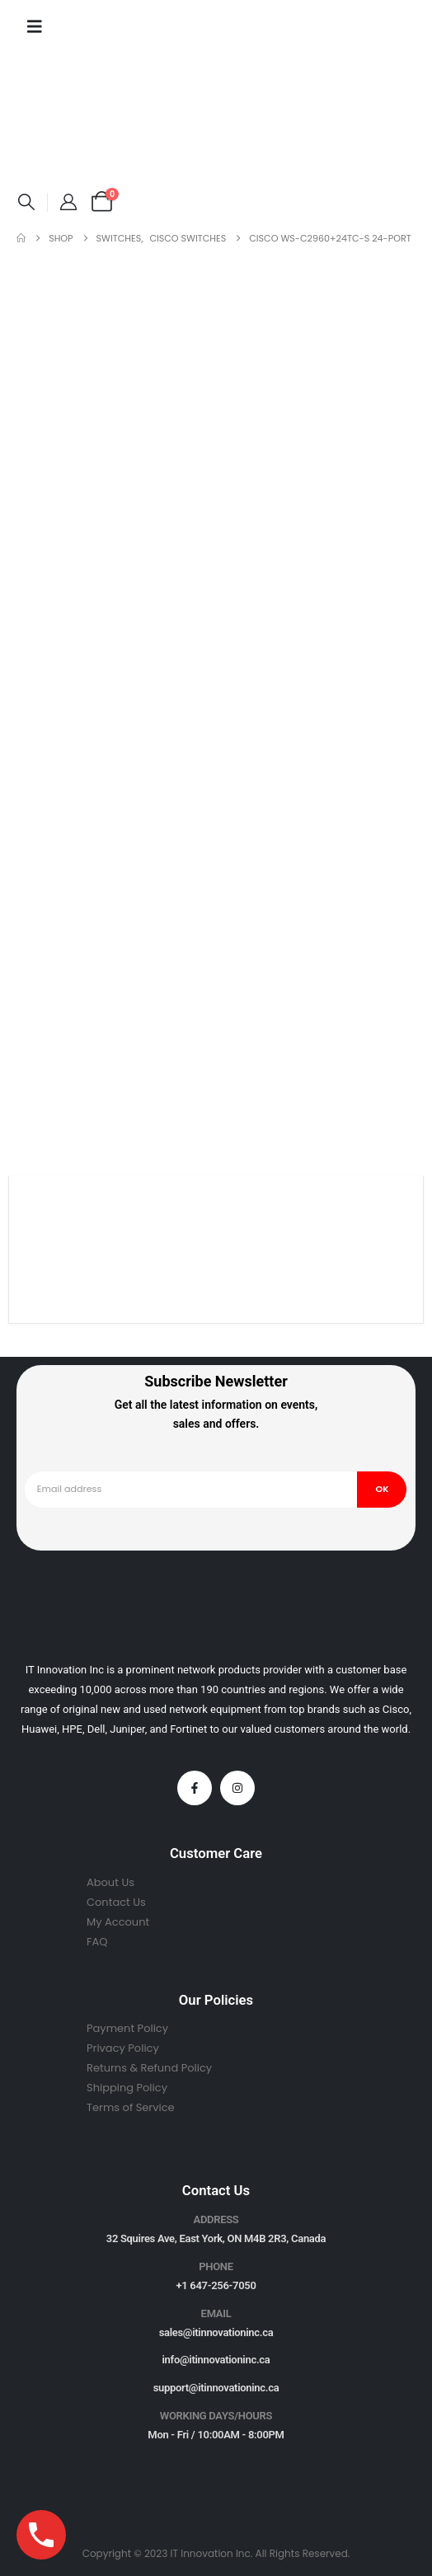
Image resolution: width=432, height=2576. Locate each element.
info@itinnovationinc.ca (216, 2359)
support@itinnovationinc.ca (216, 2387)
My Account (118, 1922)
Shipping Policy (127, 2087)
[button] (26, 202)
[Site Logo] (68, 119)
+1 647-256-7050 (216, 2285)
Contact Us (116, 1902)
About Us (110, 1882)
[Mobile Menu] (34, 26)
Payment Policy (127, 2028)
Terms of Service (131, 2107)
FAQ (97, 1942)
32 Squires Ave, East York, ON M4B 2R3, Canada (216, 2238)
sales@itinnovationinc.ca (216, 2332)
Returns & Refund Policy (149, 2068)
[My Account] (68, 202)
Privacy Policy (123, 2048)
